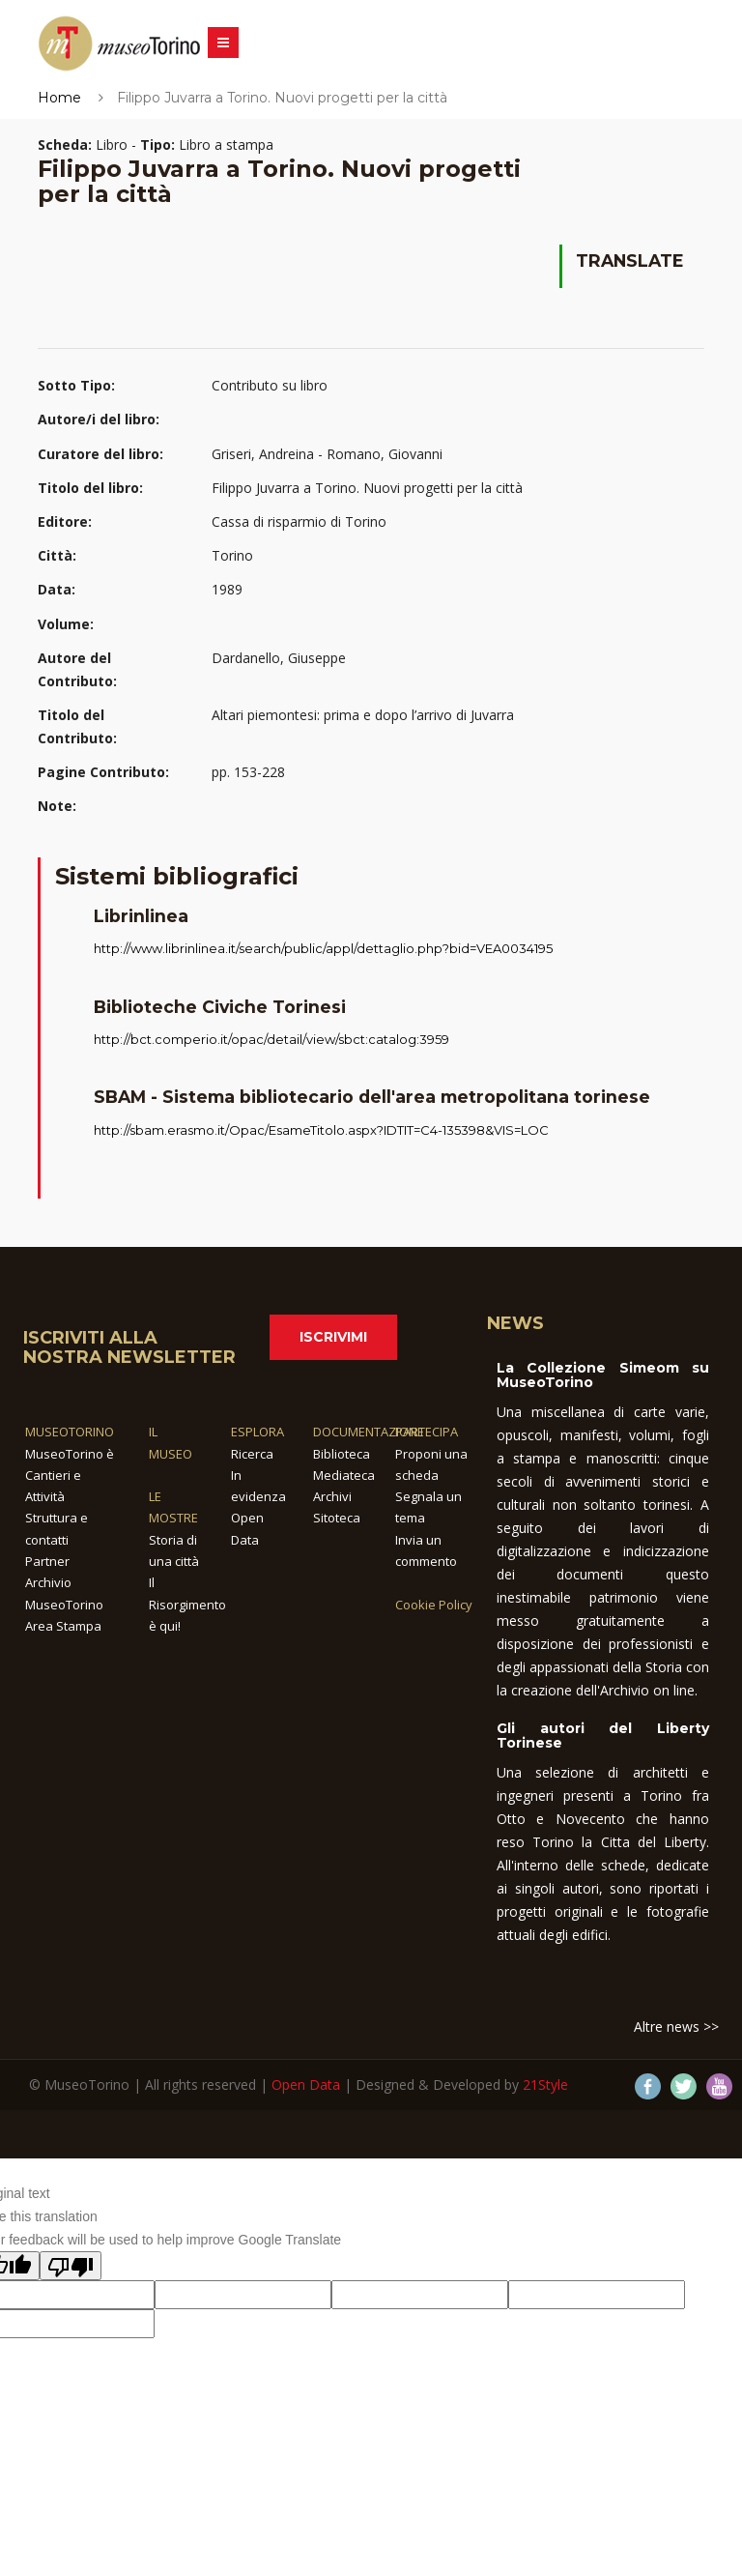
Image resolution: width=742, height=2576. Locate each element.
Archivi (332, 1496)
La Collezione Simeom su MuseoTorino (603, 1375)
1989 (227, 589)
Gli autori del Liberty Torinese (603, 1735)
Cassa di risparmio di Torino (299, 521)
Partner (47, 1561)
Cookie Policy (433, 1604)
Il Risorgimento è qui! (187, 1604)
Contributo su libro (270, 385)
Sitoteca (336, 1517)
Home (59, 97)
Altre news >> (676, 2026)
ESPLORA (257, 1431)
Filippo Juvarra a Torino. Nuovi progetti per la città (367, 487)
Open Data (305, 2084)
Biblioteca (341, 1453)
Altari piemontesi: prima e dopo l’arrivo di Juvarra (363, 715)
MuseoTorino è (69, 1453)
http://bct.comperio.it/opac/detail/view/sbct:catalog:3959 (271, 1039)
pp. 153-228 (248, 772)
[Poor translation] (70, 2265)
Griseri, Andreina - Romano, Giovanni (327, 454)
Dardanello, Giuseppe (279, 658)
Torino (232, 555)
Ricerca (252, 1453)
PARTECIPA (426, 1431)
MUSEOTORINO (69, 1431)
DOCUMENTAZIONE (368, 1431)
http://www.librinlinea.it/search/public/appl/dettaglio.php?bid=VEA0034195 (323, 948)
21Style (545, 2084)
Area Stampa (63, 1626)
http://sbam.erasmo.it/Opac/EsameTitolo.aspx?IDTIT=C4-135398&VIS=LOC (321, 1130)
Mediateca (344, 1475)
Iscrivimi (333, 1337)
